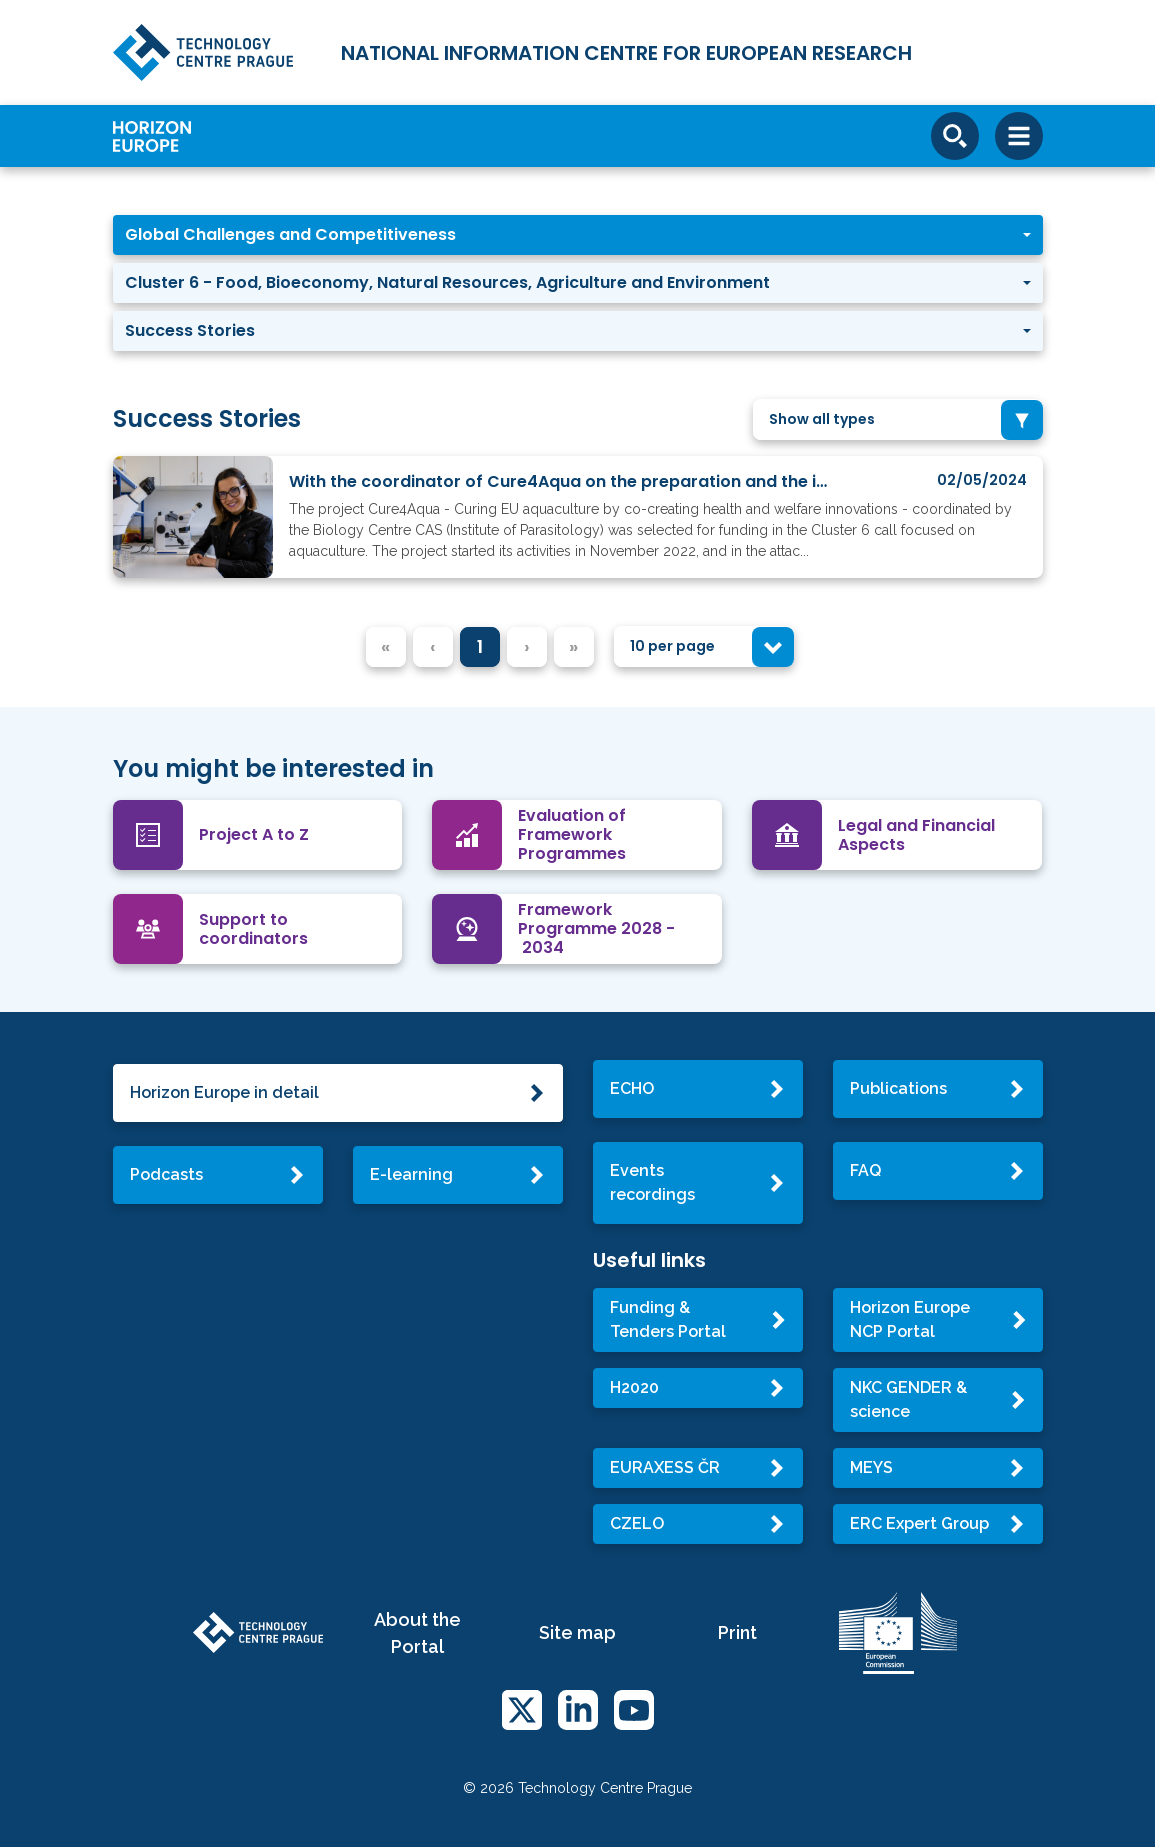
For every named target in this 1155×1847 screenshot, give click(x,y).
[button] (578, 235)
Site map (577, 1632)
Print (737, 1632)
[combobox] (898, 419)
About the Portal (417, 1633)
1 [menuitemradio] (480, 646)
